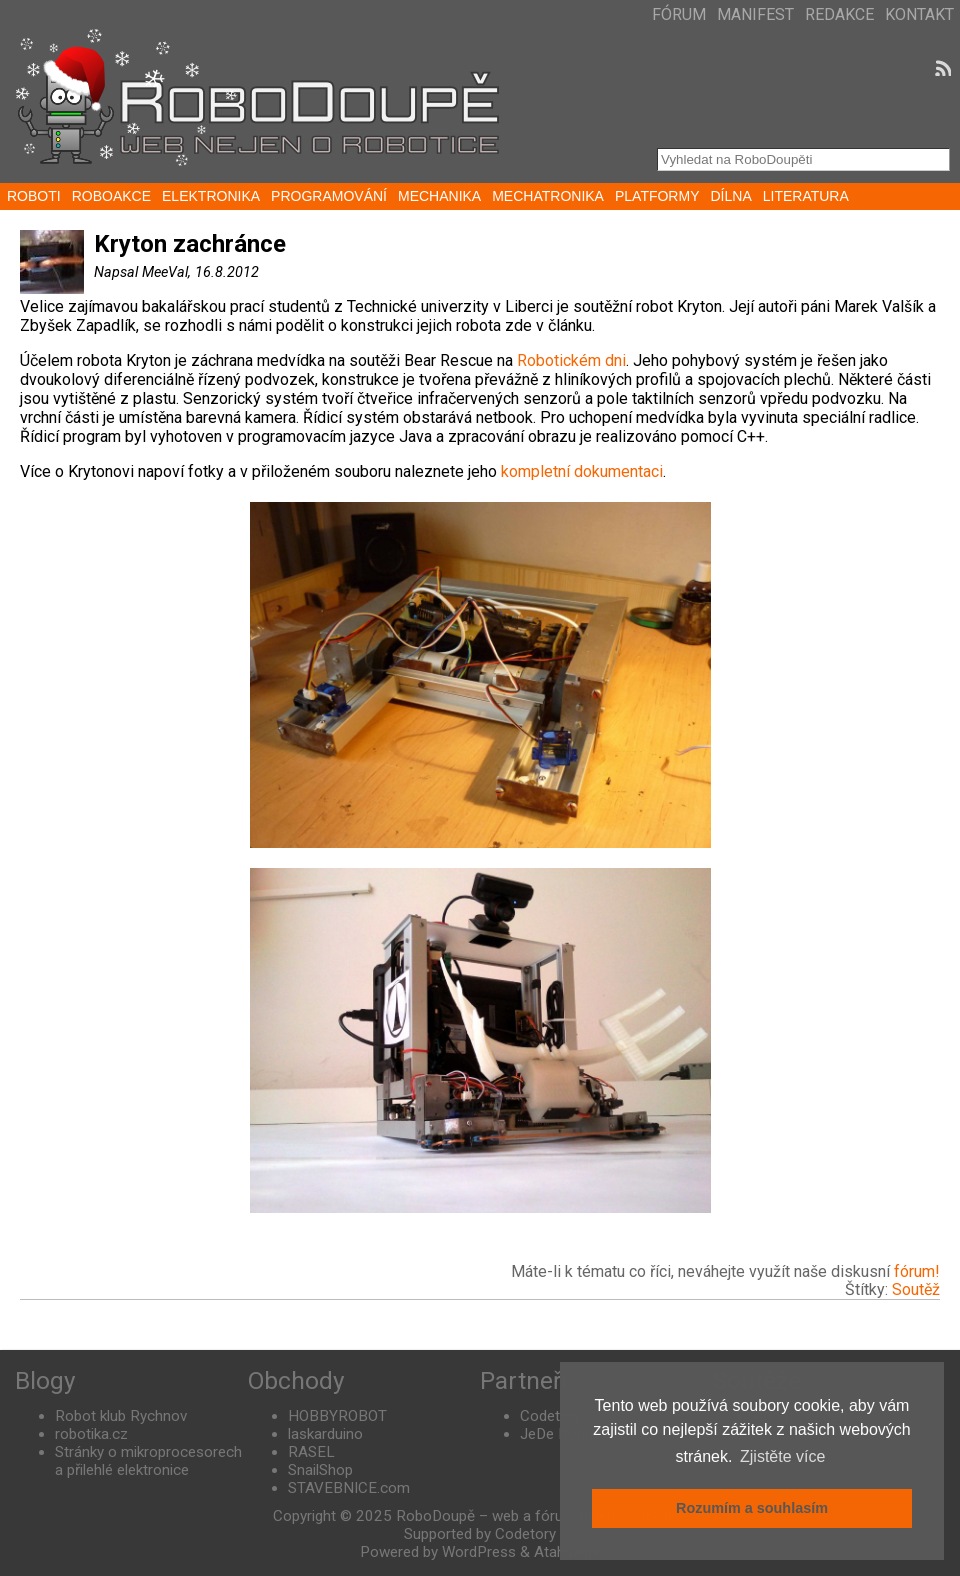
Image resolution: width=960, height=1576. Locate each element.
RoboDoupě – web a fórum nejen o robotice (541, 1516)
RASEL (311, 1452)
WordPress (479, 1552)
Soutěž (916, 1289)
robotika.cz (91, 1434)
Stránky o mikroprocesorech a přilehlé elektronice (148, 1461)
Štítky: (868, 1289)
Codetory (550, 1416)
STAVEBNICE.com (349, 1488)
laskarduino (325, 1434)
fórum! (917, 1271)
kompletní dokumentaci (582, 471)
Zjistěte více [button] (782, 1456)
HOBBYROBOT (337, 1416)
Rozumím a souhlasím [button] (752, 1508)
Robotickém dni (569, 360)
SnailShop (320, 1470)
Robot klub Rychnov (121, 1416)
